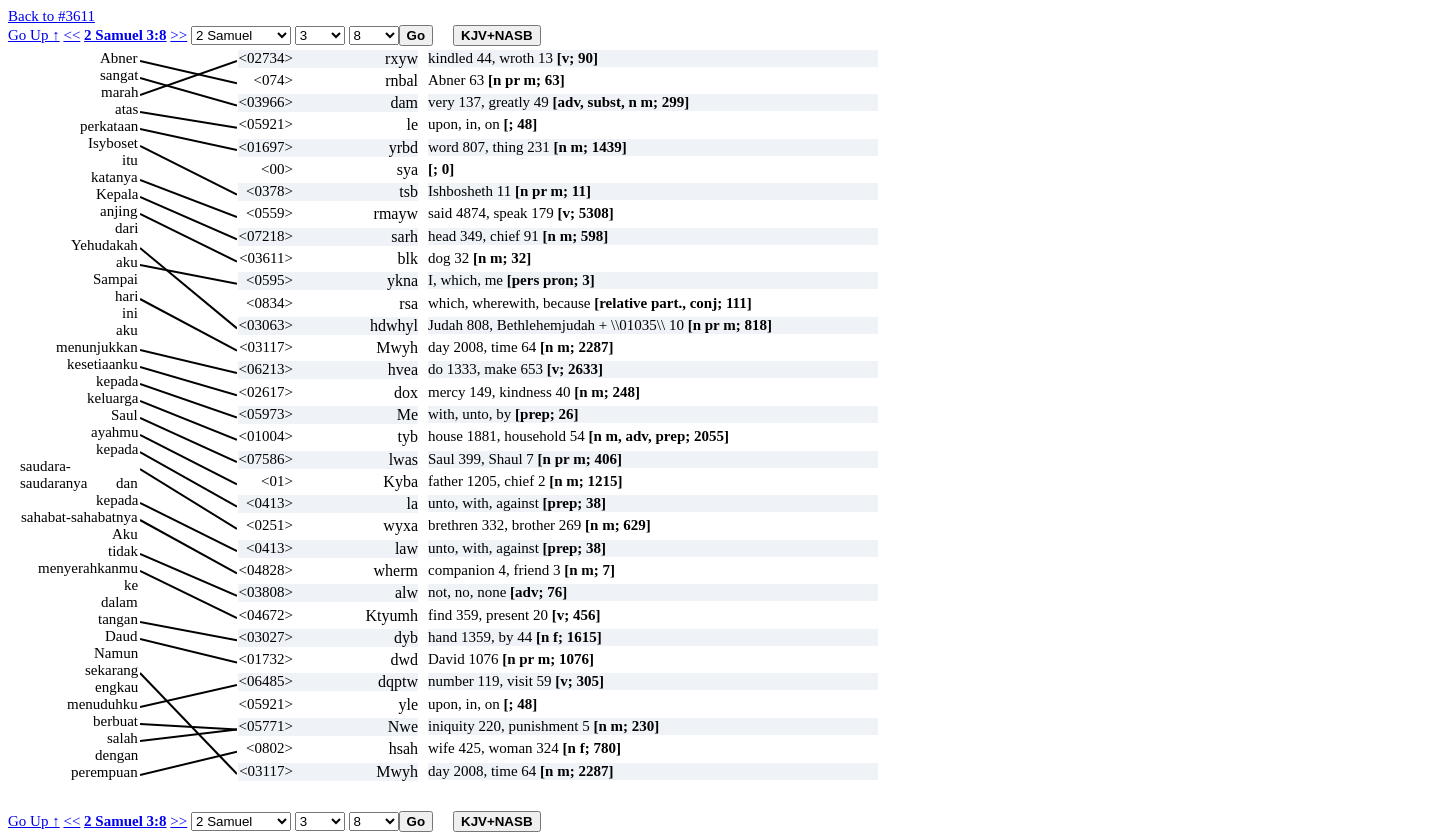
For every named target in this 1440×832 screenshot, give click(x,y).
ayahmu (114, 432)
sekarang (111, 670)
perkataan (109, 126)
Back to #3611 (51, 16)
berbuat (115, 721)
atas (126, 109)
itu (130, 160)
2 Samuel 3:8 (125, 35)
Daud (121, 636)
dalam (119, 602)
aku (127, 262)
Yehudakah (104, 245)
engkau (116, 687)
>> (178, 35)
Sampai (115, 279)
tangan (118, 619)
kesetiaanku (102, 364)
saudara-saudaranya (53, 466)
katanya (114, 177)
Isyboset (113, 143)
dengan (116, 755)
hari (126, 296)
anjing (119, 211)
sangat (119, 75)
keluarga (112, 398)
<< (71, 35)
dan (127, 483)
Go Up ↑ (34, 35)
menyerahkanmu (88, 568)
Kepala (117, 194)
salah (122, 738)
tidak (123, 551)
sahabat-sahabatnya (79, 517)
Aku (125, 534)
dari (126, 228)
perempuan (104, 772)
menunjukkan (97, 347)
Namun (116, 653)
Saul (124, 415)
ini (130, 313)
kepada (117, 381)
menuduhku (102, 704)
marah (119, 92)
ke (131, 585)
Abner (119, 58)
